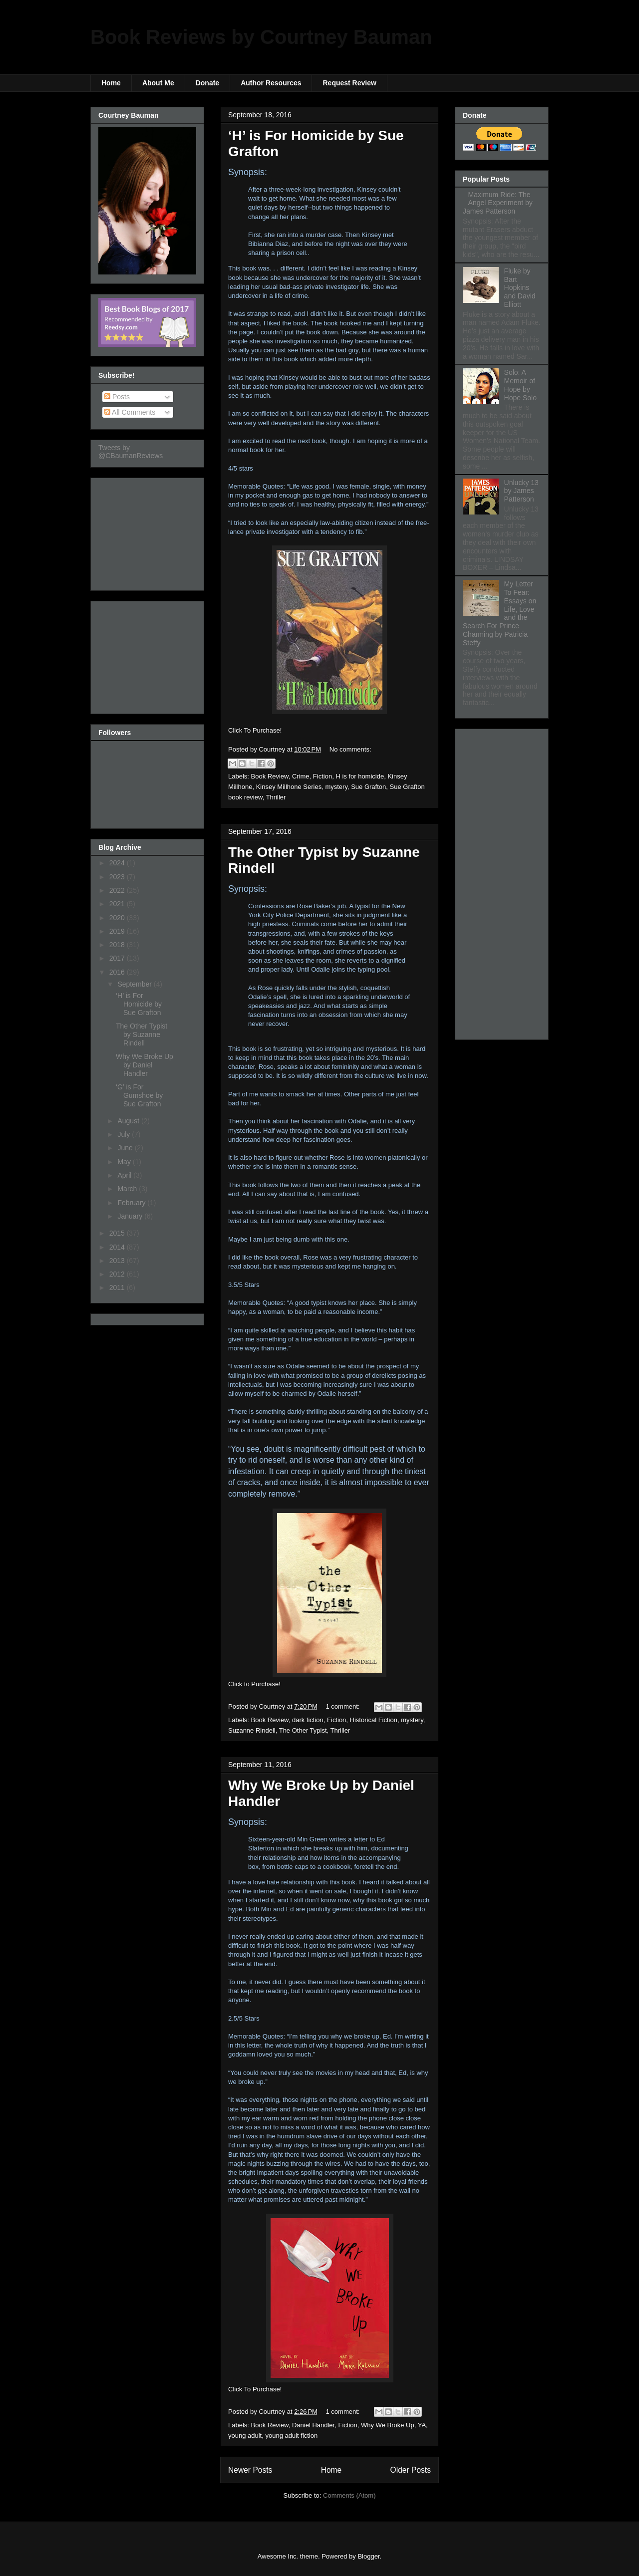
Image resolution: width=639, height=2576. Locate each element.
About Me (158, 83)
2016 (118, 972)
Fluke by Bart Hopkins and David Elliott (520, 287)
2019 (118, 931)
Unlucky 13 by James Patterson (521, 491)
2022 (118, 890)
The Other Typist (303, 1730)
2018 (118, 945)
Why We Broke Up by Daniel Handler (144, 1064)
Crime (301, 776)
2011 (118, 1287)
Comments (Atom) (349, 2495)
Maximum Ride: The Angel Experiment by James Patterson (498, 203)
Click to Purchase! (254, 1684)
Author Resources (271, 83)
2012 (118, 1274)
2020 (118, 918)
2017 (118, 958)
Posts (117, 397)
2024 (118, 863)
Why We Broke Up (387, 2425)
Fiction (322, 776)
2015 (118, 1233)
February (132, 1203)
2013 (118, 1261)
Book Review (270, 776)
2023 (118, 877)
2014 (118, 1247)
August (129, 1121)
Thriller (276, 797)
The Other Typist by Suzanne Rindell (141, 1034)
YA (422, 2425)
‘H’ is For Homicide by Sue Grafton (139, 1004)
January (130, 1216)
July (124, 1134)
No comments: (350, 749)
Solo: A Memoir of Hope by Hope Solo (520, 384)
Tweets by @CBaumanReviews (130, 452)
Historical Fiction (373, 1720)
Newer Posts (250, 2470)
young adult (245, 2435)
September (135, 984)
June (125, 1148)
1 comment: (344, 1706)
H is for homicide (359, 776)
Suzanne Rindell (252, 1730)
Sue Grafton (368, 786)
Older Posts (410, 2470)
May (124, 1162)
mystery (336, 786)
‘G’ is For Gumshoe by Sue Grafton (139, 1095)
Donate (207, 83)
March (128, 1189)
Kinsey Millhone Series (289, 786)
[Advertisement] (148, 531)
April (125, 1175)
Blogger (368, 2556)
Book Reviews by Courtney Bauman (261, 37)
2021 (118, 904)
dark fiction (307, 1720)
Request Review (349, 83)
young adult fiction (291, 2435)
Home (111, 83)
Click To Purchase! (255, 730)
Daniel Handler (313, 2425)
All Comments (129, 412)
